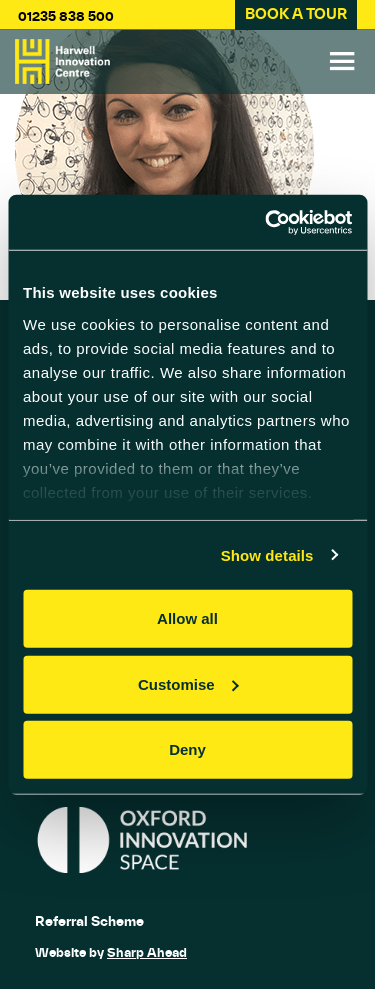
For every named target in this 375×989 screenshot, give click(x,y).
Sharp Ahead (147, 952)
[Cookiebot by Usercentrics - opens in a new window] (267, 222)
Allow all (187, 618)
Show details (267, 554)
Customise (188, 683)
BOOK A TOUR (296, 14)
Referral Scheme (89, 921)
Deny (187, 749)
